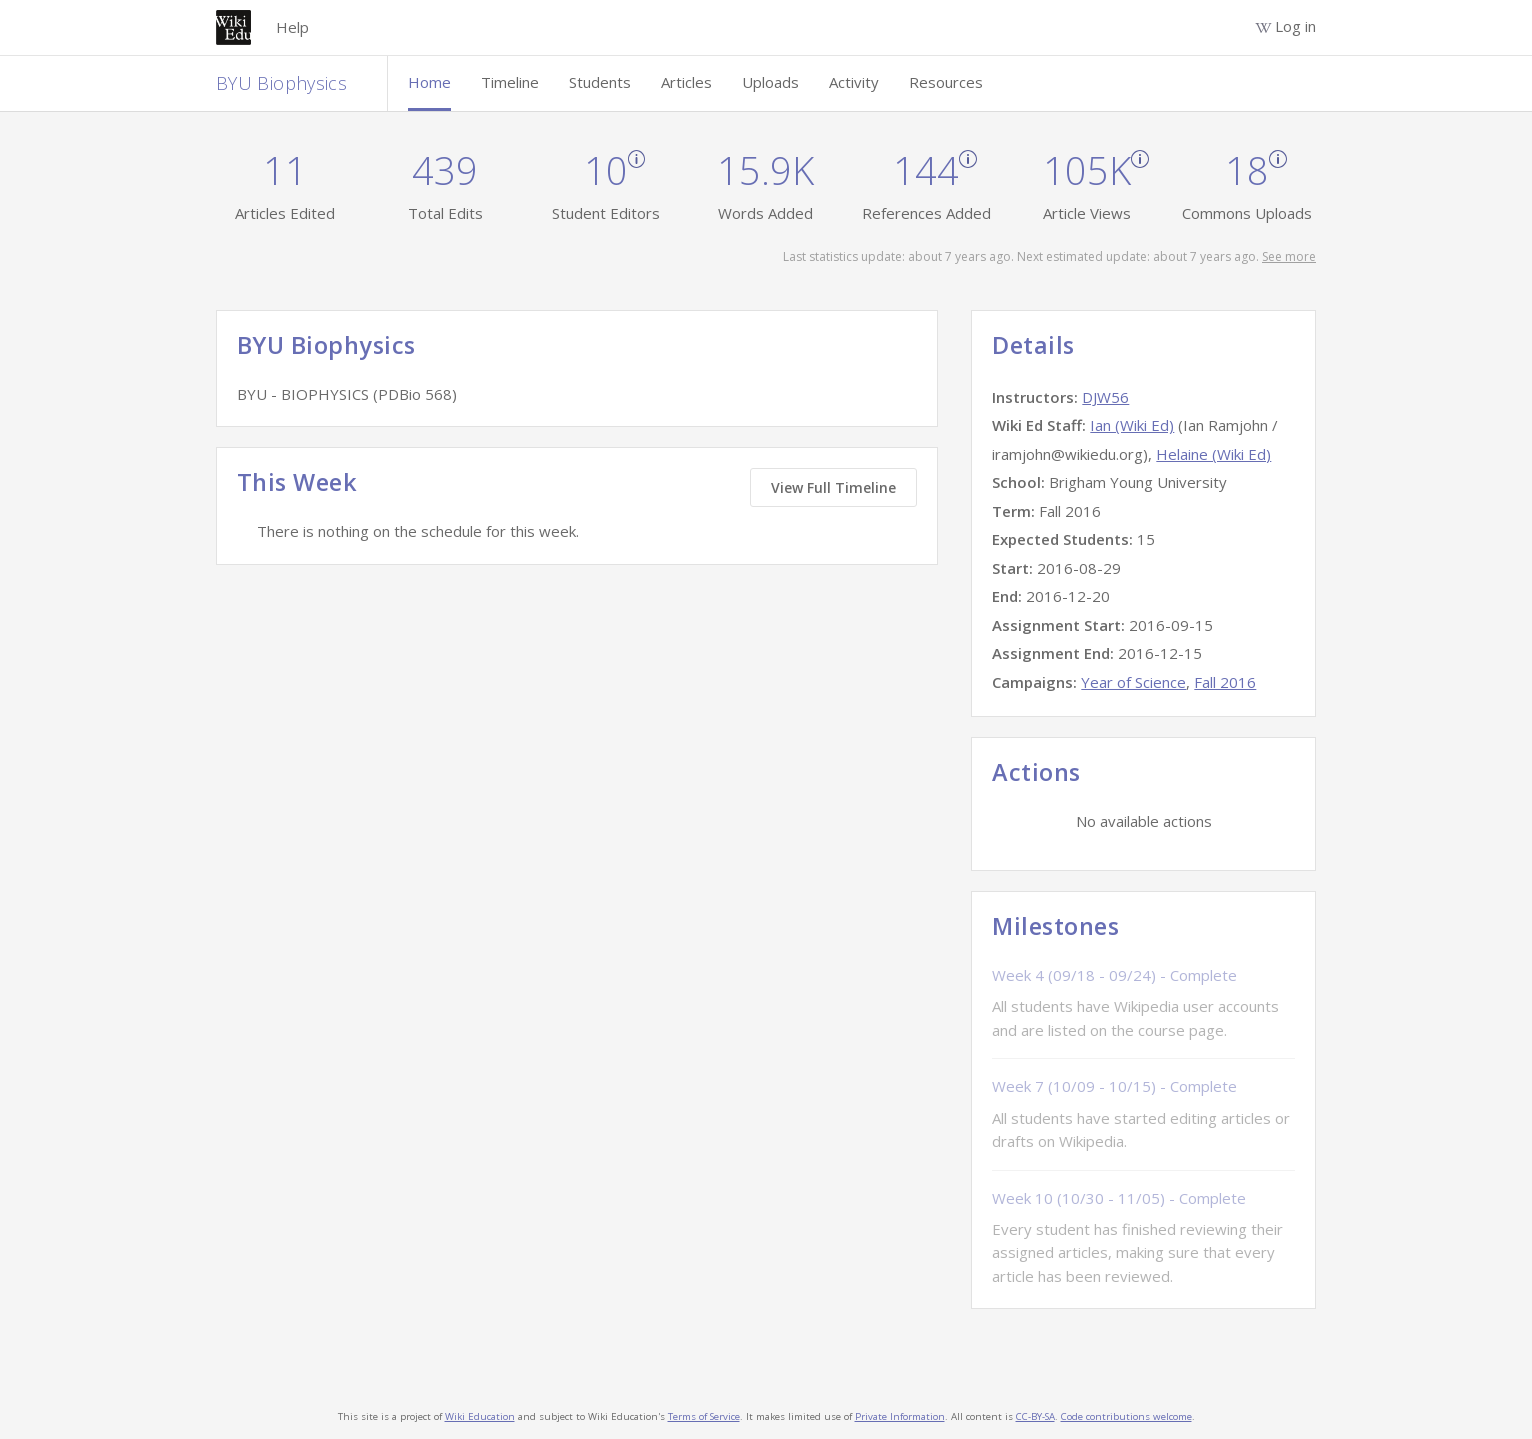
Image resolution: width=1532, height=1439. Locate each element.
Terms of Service (704, 1416)
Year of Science (1133, 682)
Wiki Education (480, 1416)
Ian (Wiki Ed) (1132, 425)
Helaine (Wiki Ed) (1213, 454)
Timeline (510, 82)
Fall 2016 (1225, 682)
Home (429, 82)
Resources (946, 82)
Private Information (900, 1416)
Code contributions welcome (1126, 1416)
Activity (854, 82)
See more (1289, 256)
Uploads (770, 82)
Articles (686, 82)
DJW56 (1105, 397)
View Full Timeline (833, 487)
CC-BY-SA (1035, 1416)
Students (600, 82)
